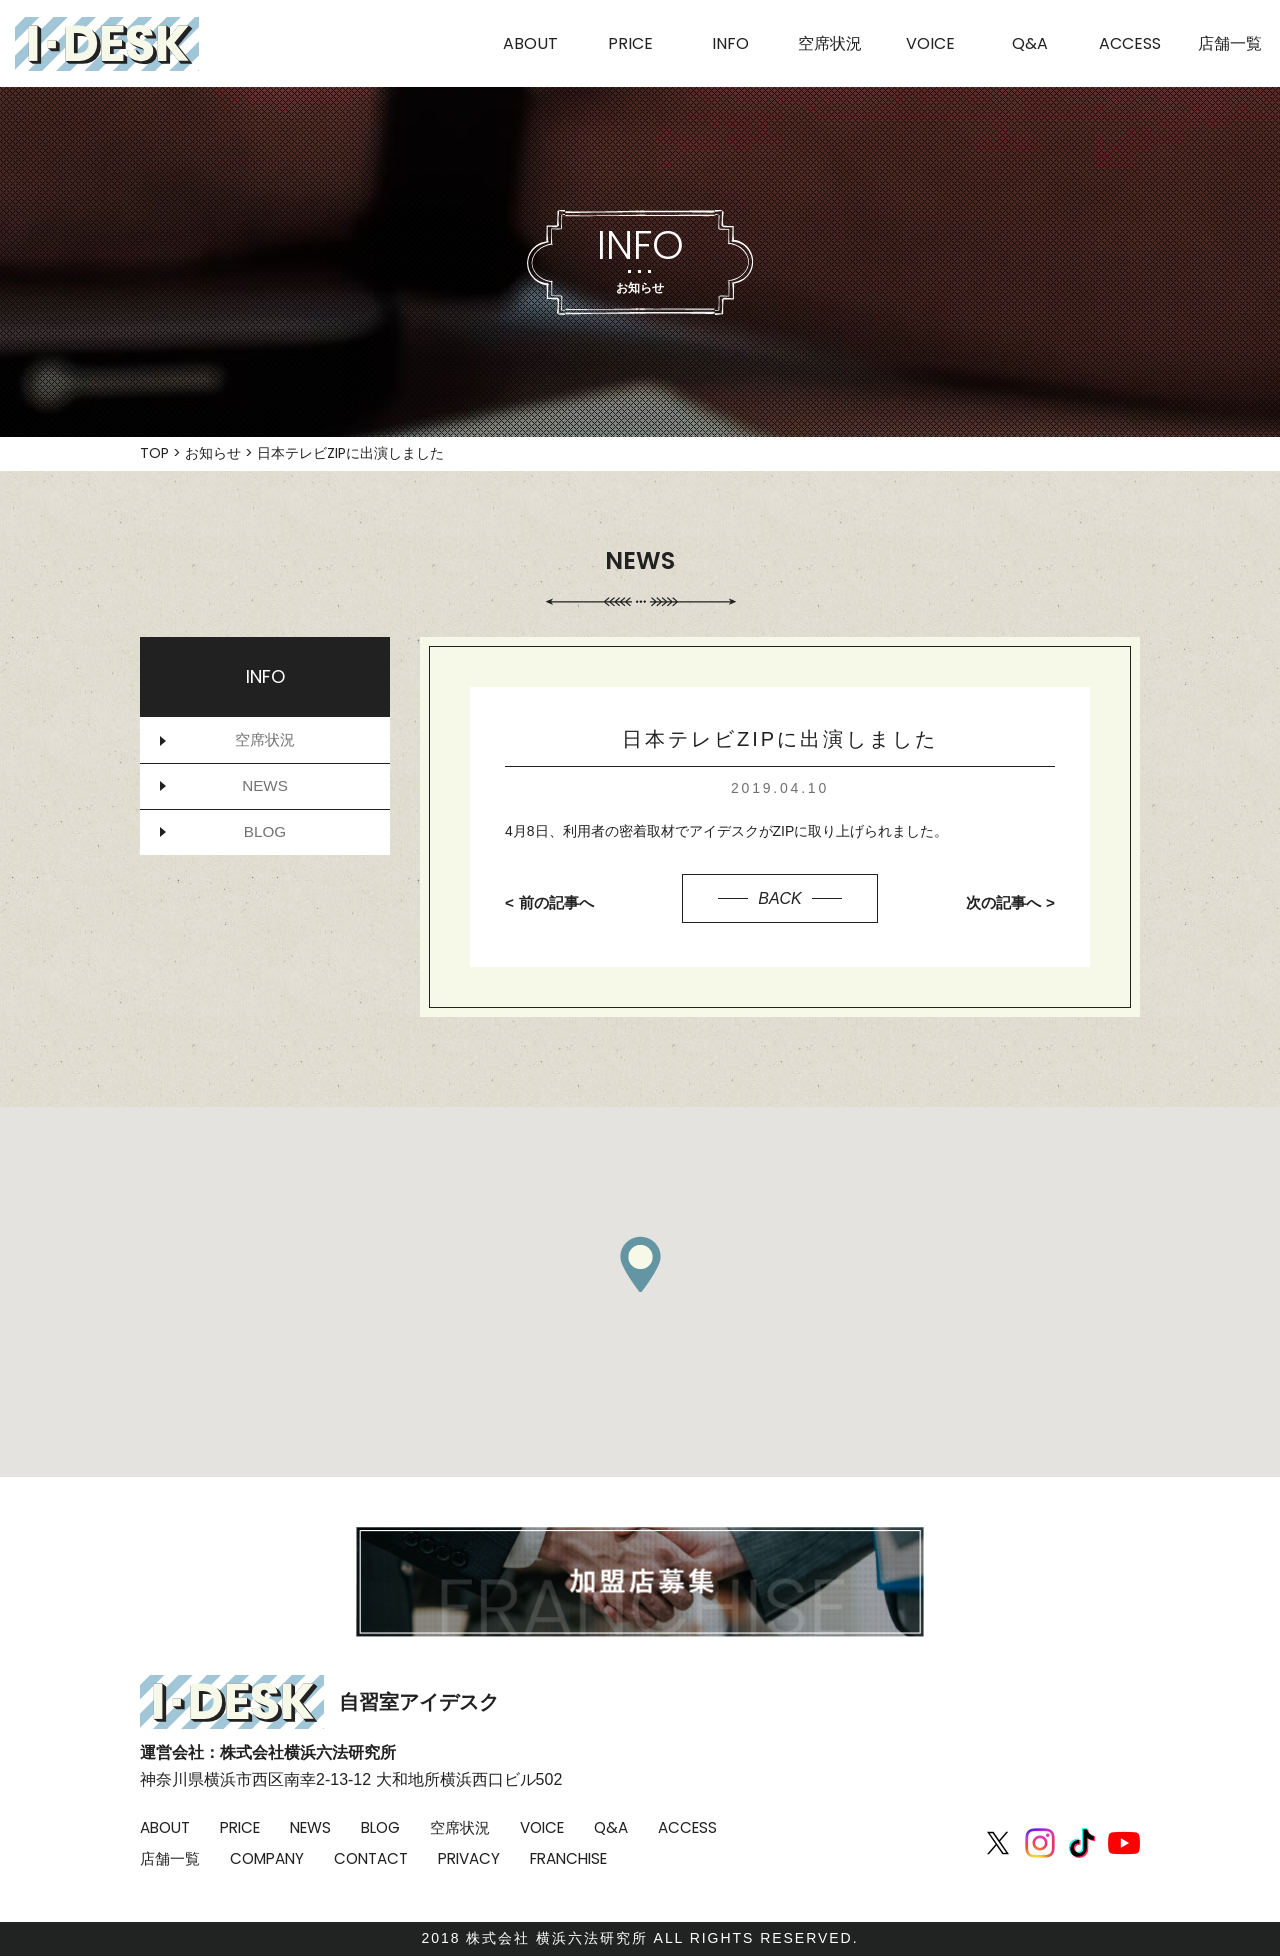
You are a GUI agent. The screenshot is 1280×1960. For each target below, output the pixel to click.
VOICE (566, 1827)
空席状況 (265, 741)
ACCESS (171, 1858)
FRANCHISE (685, 1858)
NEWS (265, 789)
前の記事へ (559, 902)
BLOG (265, 838)
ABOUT (167, 1827)
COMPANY (366, 1858)
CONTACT (475, 1858)
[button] (640, 1264)
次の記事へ (1001, 902)
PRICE (247, 1827)
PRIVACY (578, 1858)
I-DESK (107, 44)
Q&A (639, 1827)
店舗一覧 (264, 1858)
